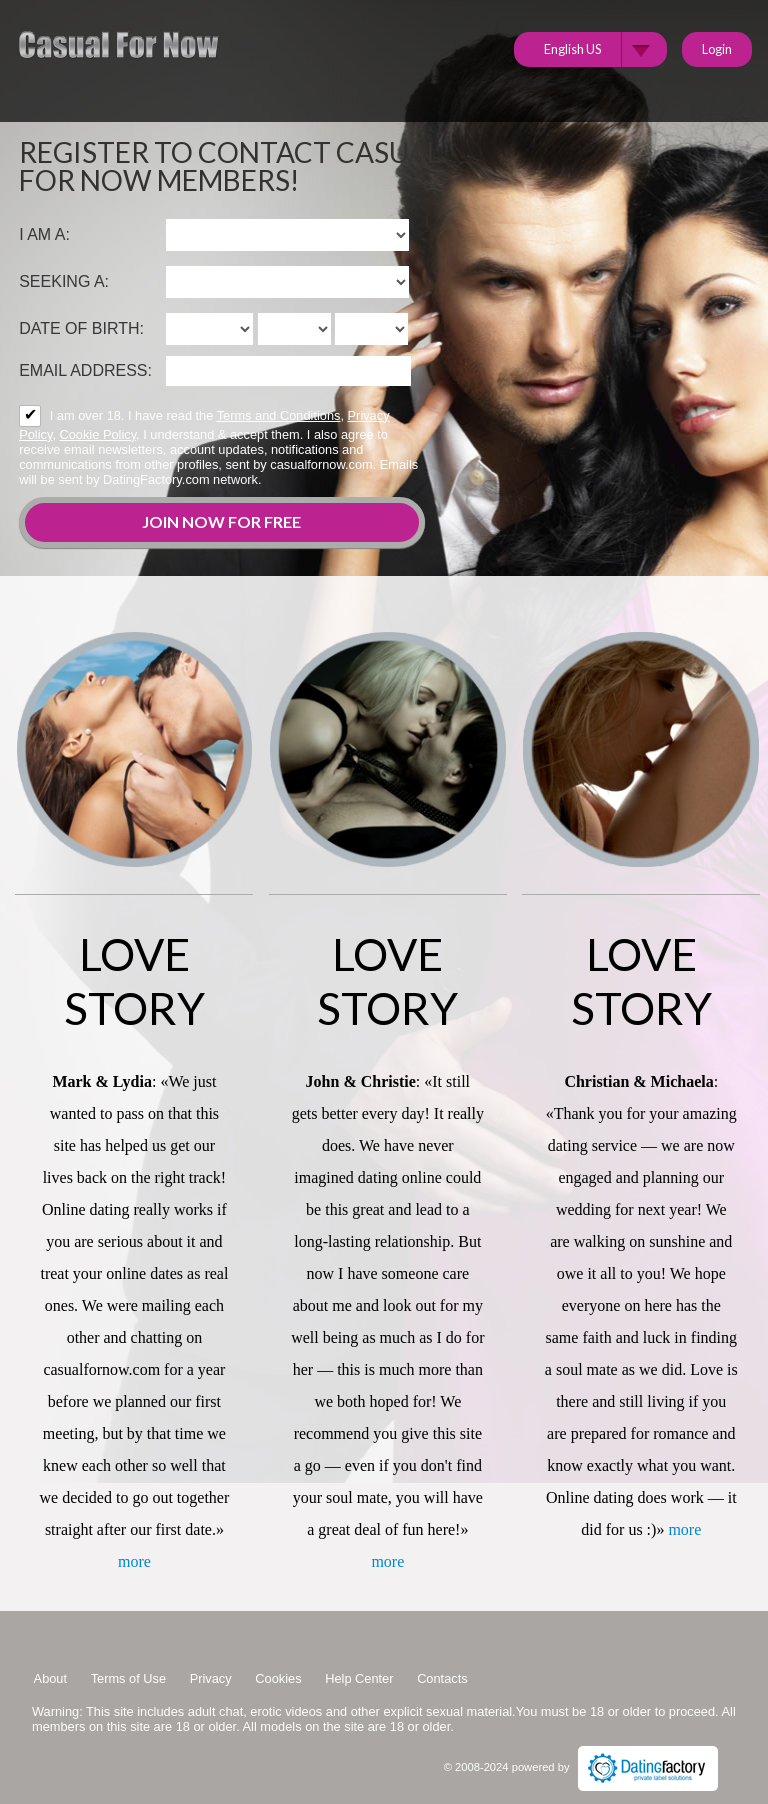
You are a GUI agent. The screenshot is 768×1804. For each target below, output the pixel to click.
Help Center (359, 1678)
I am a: (44, 234)
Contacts (442, 1678)
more (134, 1561)
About (50, 1678)
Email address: (85, 370)
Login (717, 49)
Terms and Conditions (279, 415)
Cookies (278, 1678)
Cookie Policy (98, 434)
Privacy (211, 1678)
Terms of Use (128, 1678)
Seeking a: (64, 281)
